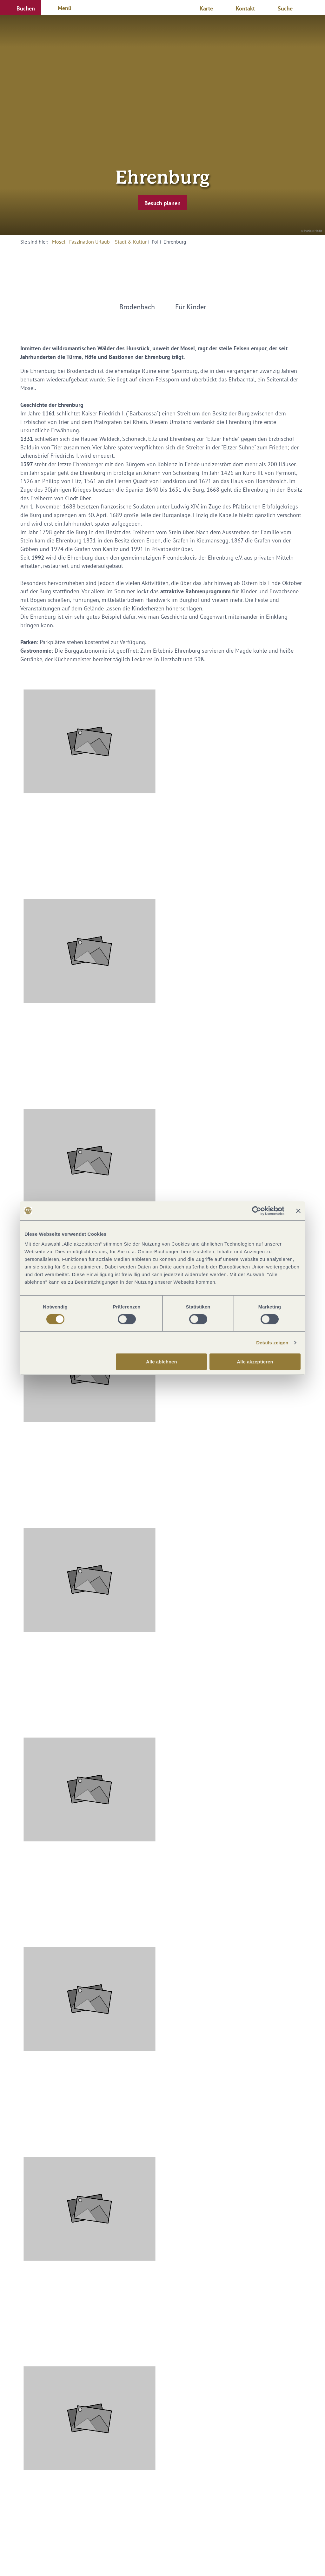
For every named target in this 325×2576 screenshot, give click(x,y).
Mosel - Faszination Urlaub (81, 242)
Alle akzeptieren (255, 1361)
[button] (20, 7)
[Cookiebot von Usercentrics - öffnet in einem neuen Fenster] (256, 1210)
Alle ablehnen (161, 1361)
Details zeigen (272, 1342)
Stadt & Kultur (131, 242)
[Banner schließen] (298, 1210)
